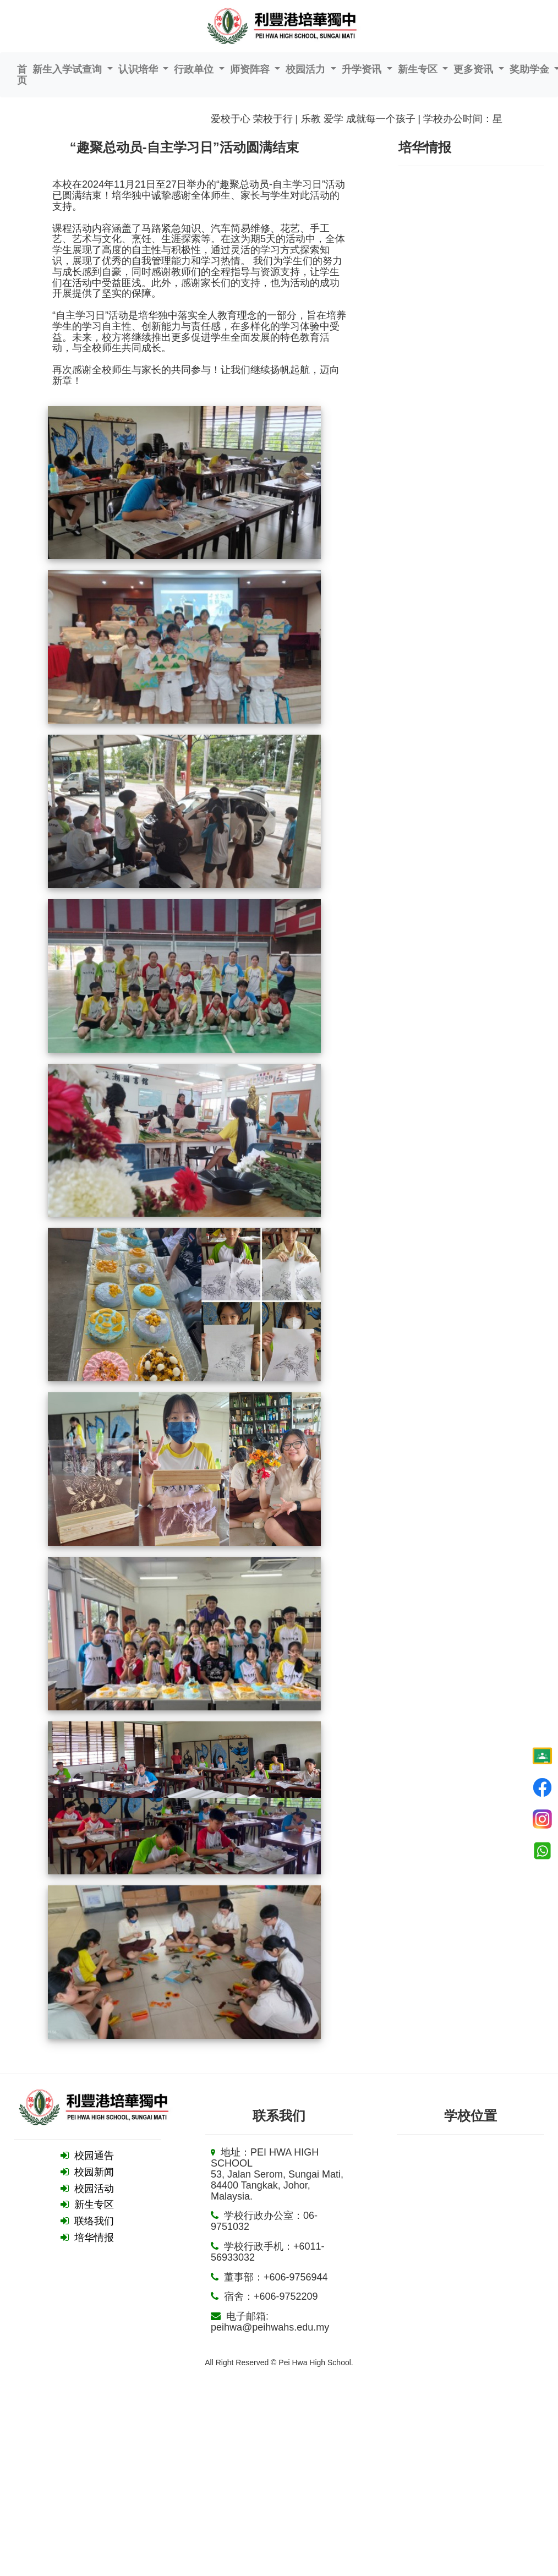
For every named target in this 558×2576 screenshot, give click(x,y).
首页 (22, 75)
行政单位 (195, 69)
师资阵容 (251, 69)
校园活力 (307, 69)
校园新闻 (94, 2172)
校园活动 (94, 2188)
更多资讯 (474, 69)
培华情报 (94, 2237)
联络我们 (94, 2221)
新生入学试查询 (68, 69)
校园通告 (94, 2155)
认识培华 (139, 69)
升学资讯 (363, 69)
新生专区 (419, 69)
